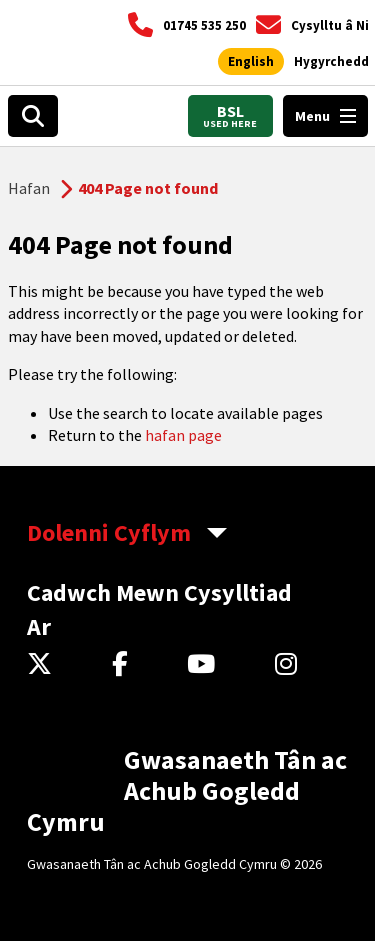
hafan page (183, 435)
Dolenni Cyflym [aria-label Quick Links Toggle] (109, 532)
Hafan (29, 188)
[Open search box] (33, 116)
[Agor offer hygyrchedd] (331, 62)
